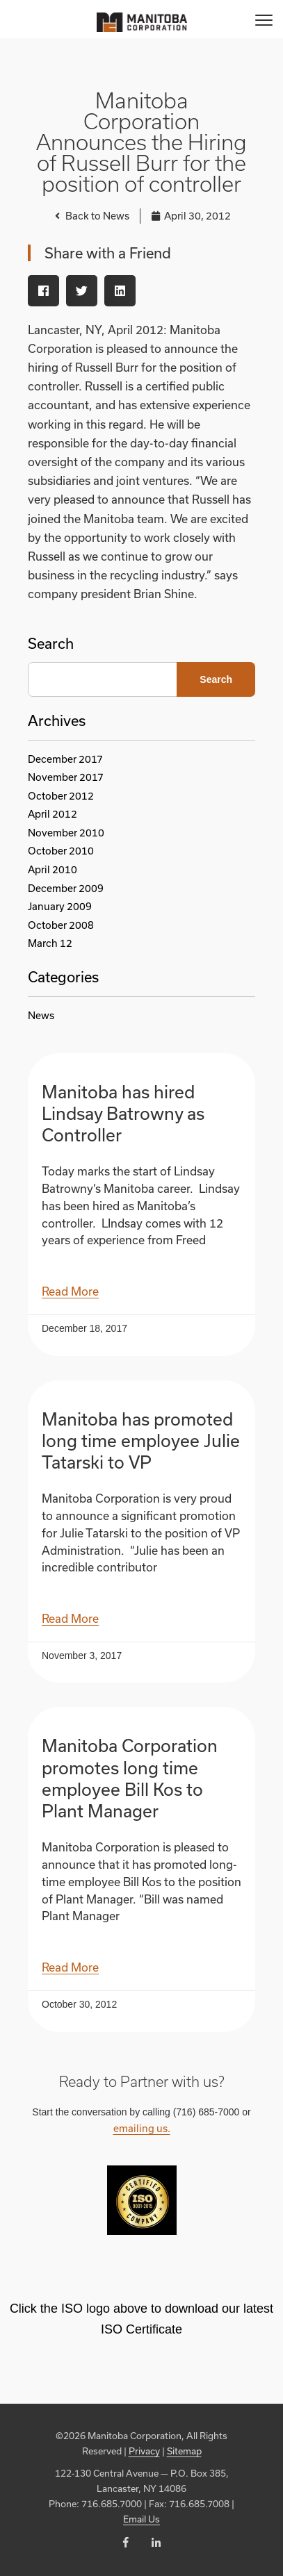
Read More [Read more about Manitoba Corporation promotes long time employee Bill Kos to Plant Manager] (70, 1967)
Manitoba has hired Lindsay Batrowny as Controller (123, 1113)
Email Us (141, 2519)
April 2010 (52, 869)
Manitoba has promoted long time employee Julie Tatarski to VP (141, 1440)
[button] (43, 290)
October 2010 (61, 851)
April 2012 (52, 814)
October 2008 (61, 925)
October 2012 (61, 796)
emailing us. (141, 2128)
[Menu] (264, 19)
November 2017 (66, 777)
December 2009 (66, 888)
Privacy (144, 2451)
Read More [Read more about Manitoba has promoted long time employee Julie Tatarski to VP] (70, 1618)
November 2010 (66, 833)
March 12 (50, 943)
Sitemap (184, 2451)
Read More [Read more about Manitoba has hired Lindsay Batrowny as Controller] (70, 1291)
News (41, 1015)
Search (51, 643)
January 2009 (60, 906)
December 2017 (65, 759)
